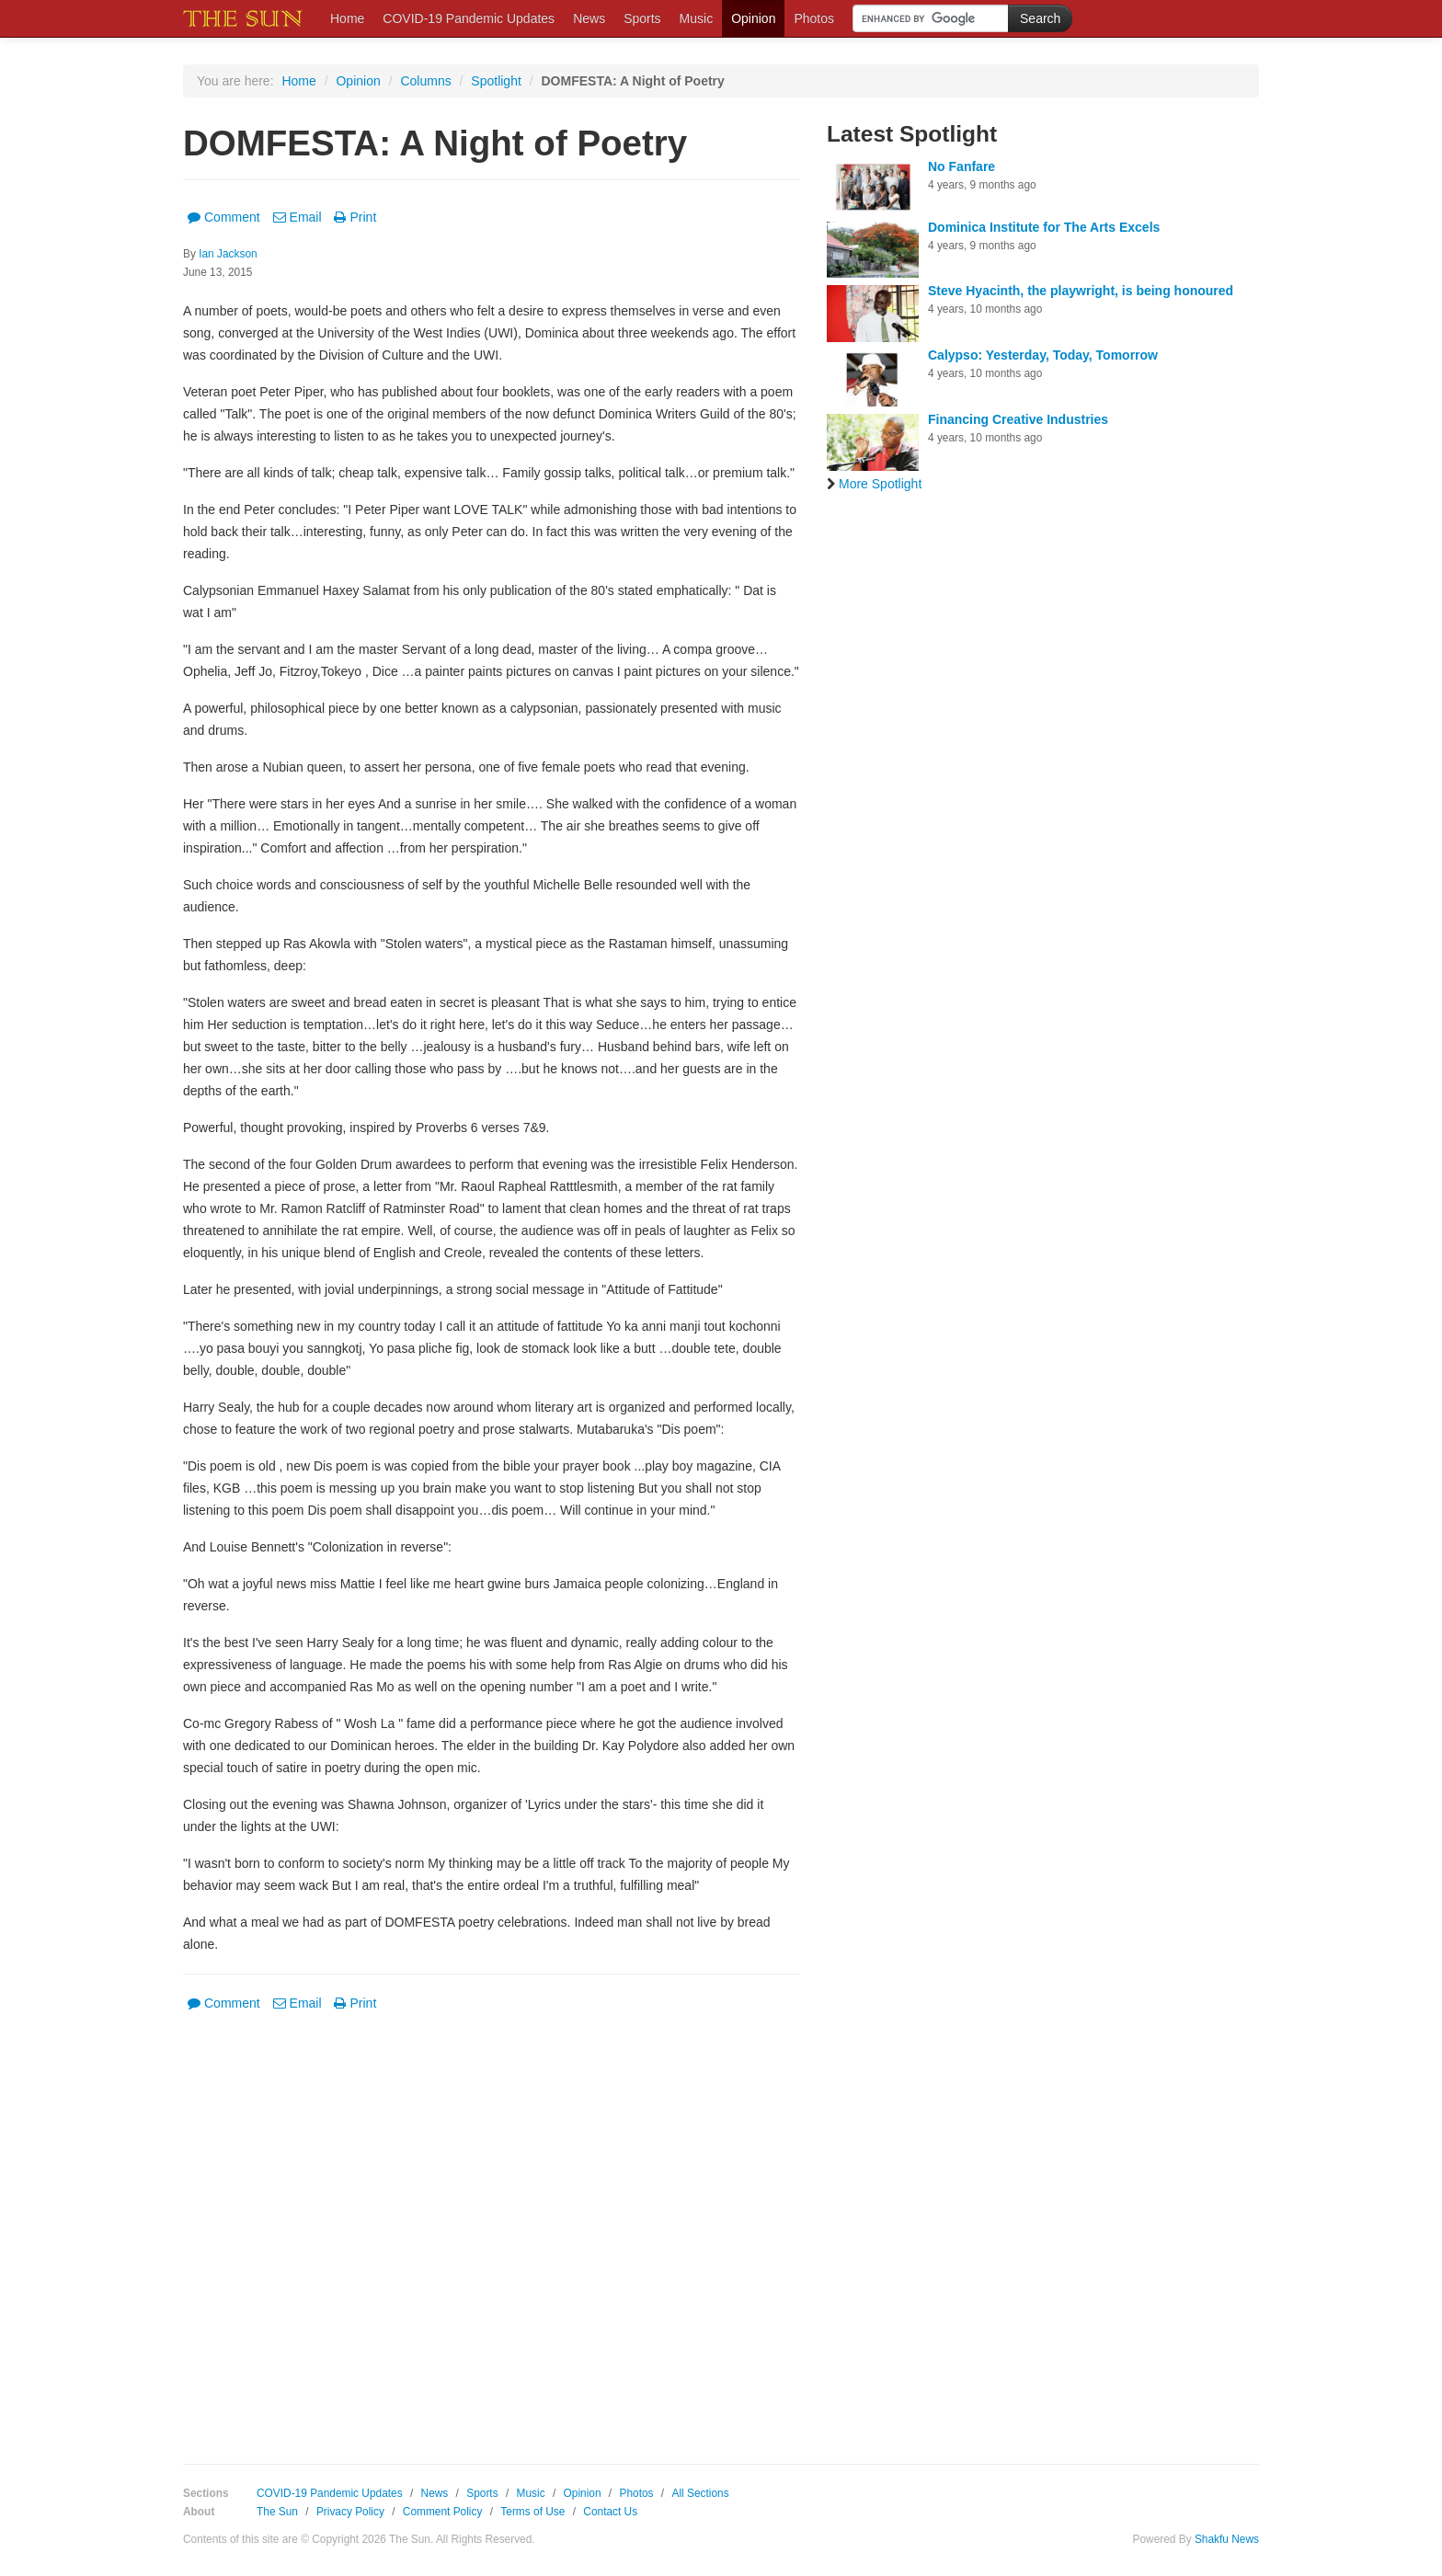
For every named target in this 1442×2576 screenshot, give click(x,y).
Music (697, 18)
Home (347, 18)
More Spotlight (874, 483)
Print (355, 217)
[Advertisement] (491, 2225)
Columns (425, 81)
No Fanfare (961, 166)
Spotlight (496, 81)
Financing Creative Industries (1018, 419)
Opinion (753, 18)
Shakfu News (1227, 2539)
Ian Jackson (228, 253)
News (589, 18)
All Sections (699, 2493)
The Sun (277, 2511)
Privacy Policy (350, 2511)
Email (297, 217)
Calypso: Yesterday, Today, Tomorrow (1043, 355)
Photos (814, 18)
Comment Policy (443, 2511)
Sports (642, 18)
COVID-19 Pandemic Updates (469, 18)
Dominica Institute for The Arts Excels (1044, 227)
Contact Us (610, 2511)
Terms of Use (532, 2511)
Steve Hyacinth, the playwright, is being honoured (1080, 290)
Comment (224, 217)
